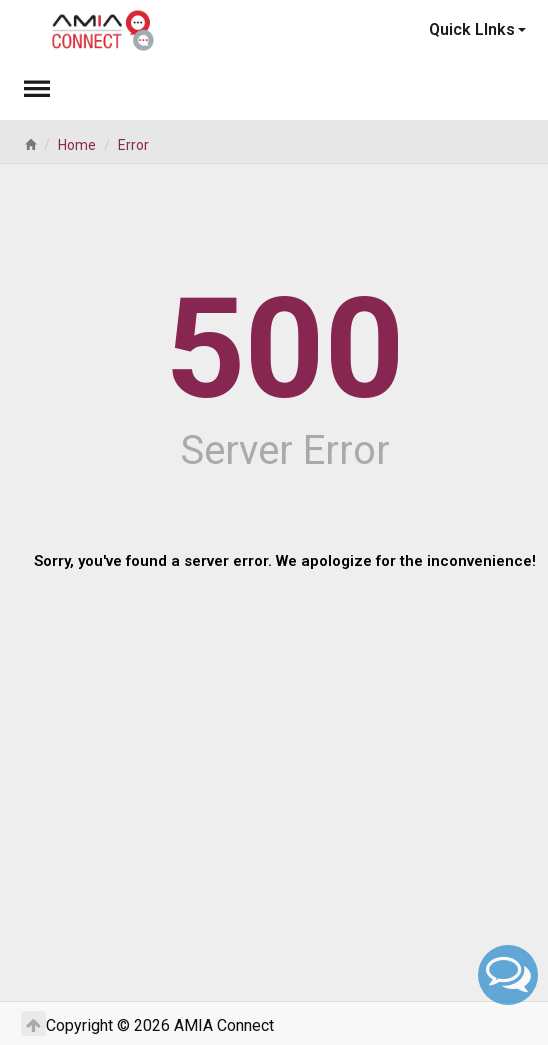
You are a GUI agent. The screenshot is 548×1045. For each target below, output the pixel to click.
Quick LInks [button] (477, 29)
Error (133, 145)
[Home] (30, 145)
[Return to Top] (33, 1023)
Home (77, 145)
